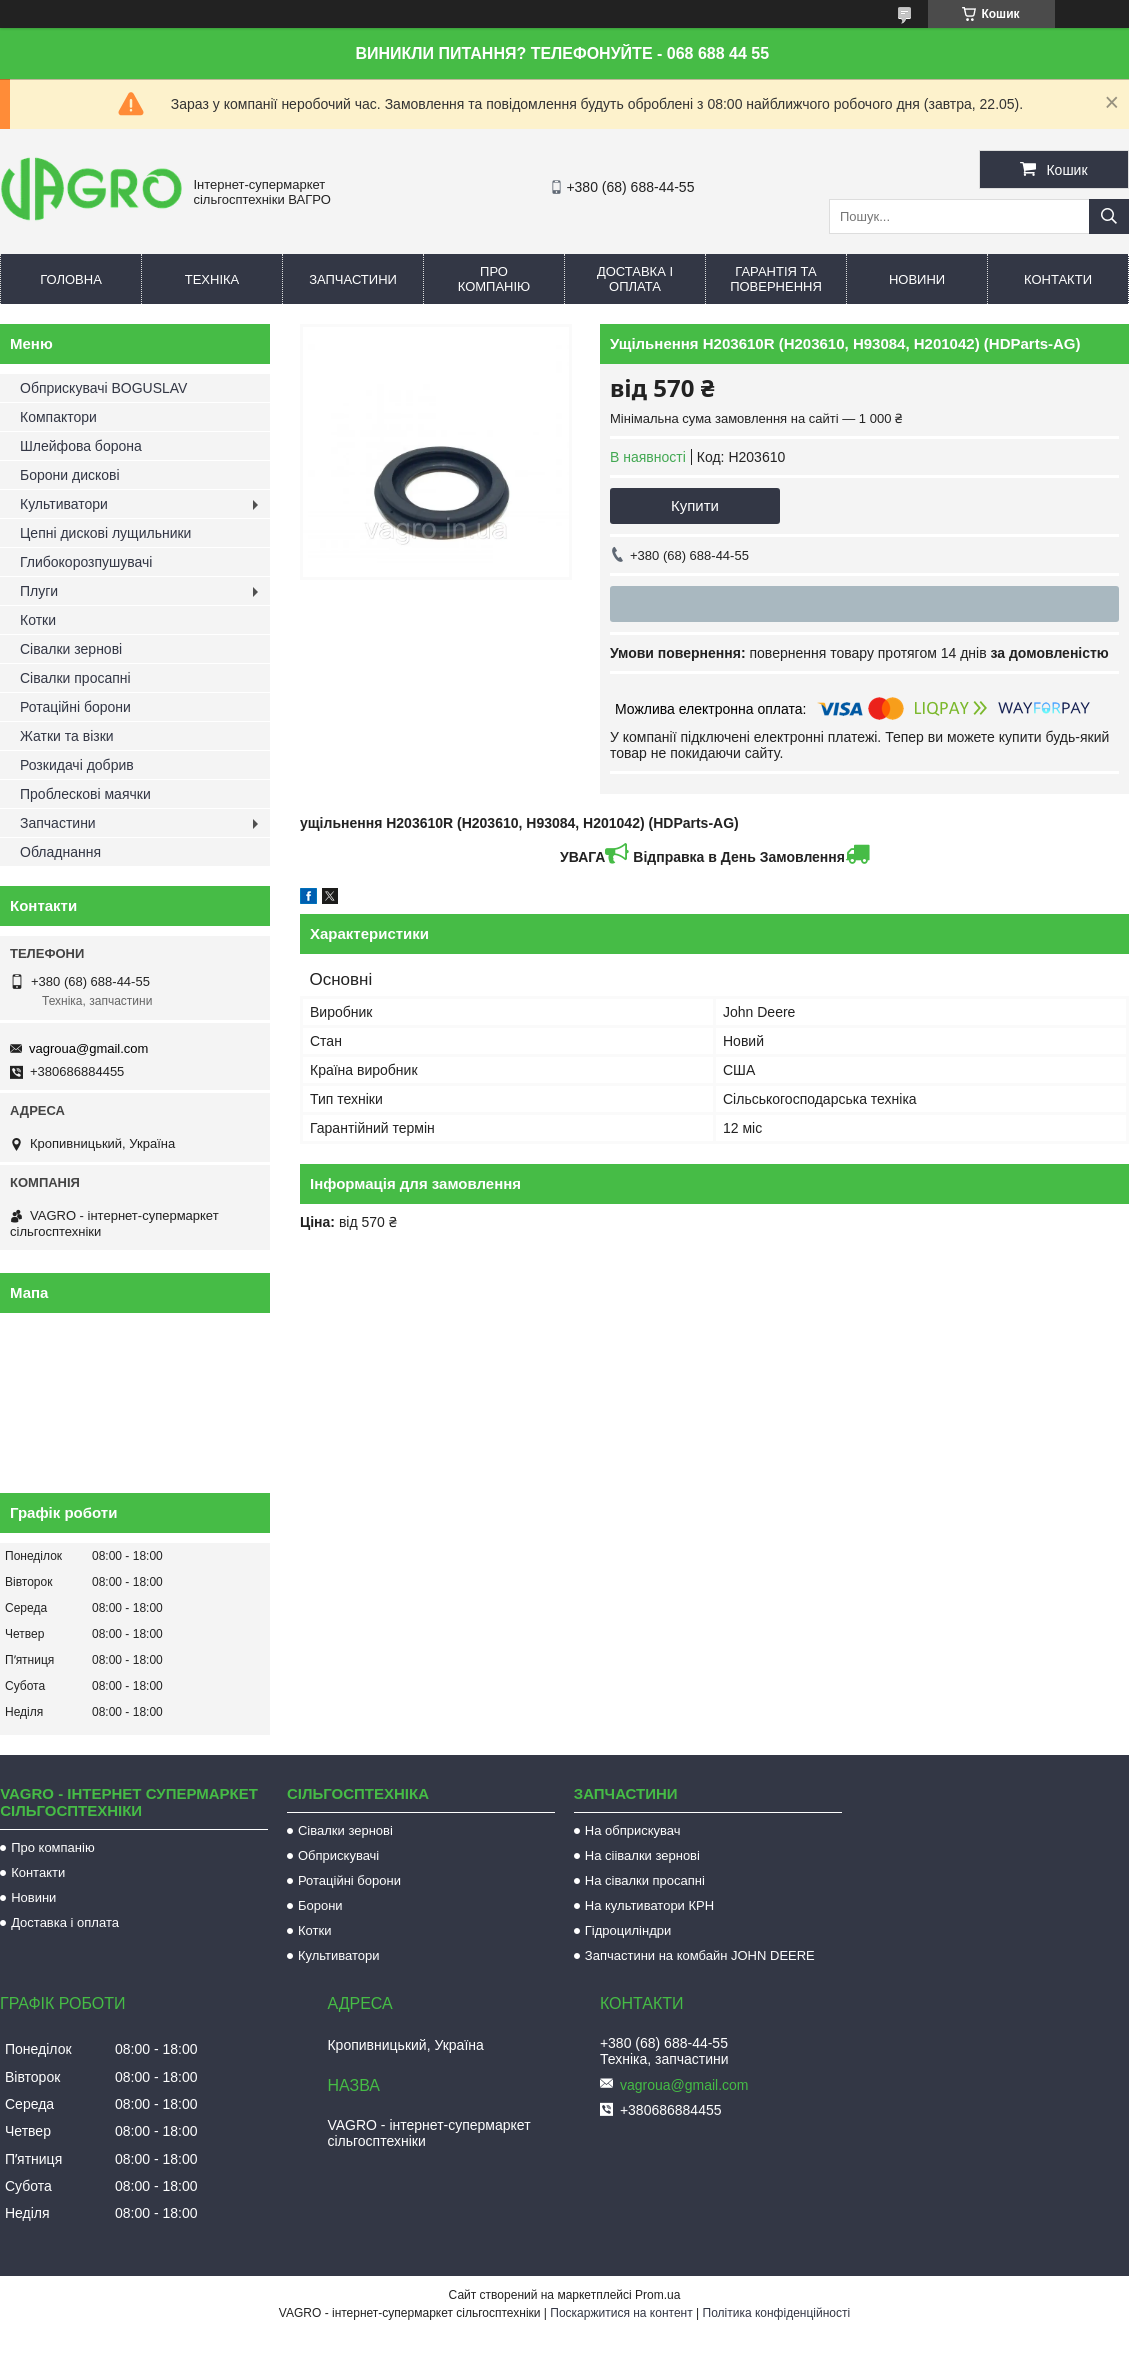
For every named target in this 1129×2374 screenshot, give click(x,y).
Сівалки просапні (75, 678)
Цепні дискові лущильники (105, 533)
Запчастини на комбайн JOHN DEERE (700, 1955)
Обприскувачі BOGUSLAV (103, 388)
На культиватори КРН (649, 1905)
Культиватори (64, 504)
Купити (695, 505)
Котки (38, 620)
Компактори (58, 417)
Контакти (1058, 279)
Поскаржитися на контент (621, 2313)
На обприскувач (633, 1830)
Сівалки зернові (71, 649)
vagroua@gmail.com (88, 1048)
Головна (71, 279)
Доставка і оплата (635, 279)
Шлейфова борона (81, 446)
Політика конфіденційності (777, 2313)
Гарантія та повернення (776, 279)
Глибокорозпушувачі (86, 562)
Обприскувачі (338, 1855)
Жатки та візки (67, 736)
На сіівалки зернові (642, 1855)
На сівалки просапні (645, 1880)
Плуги (39, 591)
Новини (917, 279)
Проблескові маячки (85, 794)
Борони (320, 1905)
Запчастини (353, 279)
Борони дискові (70, 475)
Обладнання (60, 852)
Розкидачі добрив (77, 765)
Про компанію (494, 279)
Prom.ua (657, 2295)
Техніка (212, 279)
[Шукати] (1109, 216)
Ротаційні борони (75, 707)
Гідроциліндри (628, 1930)
